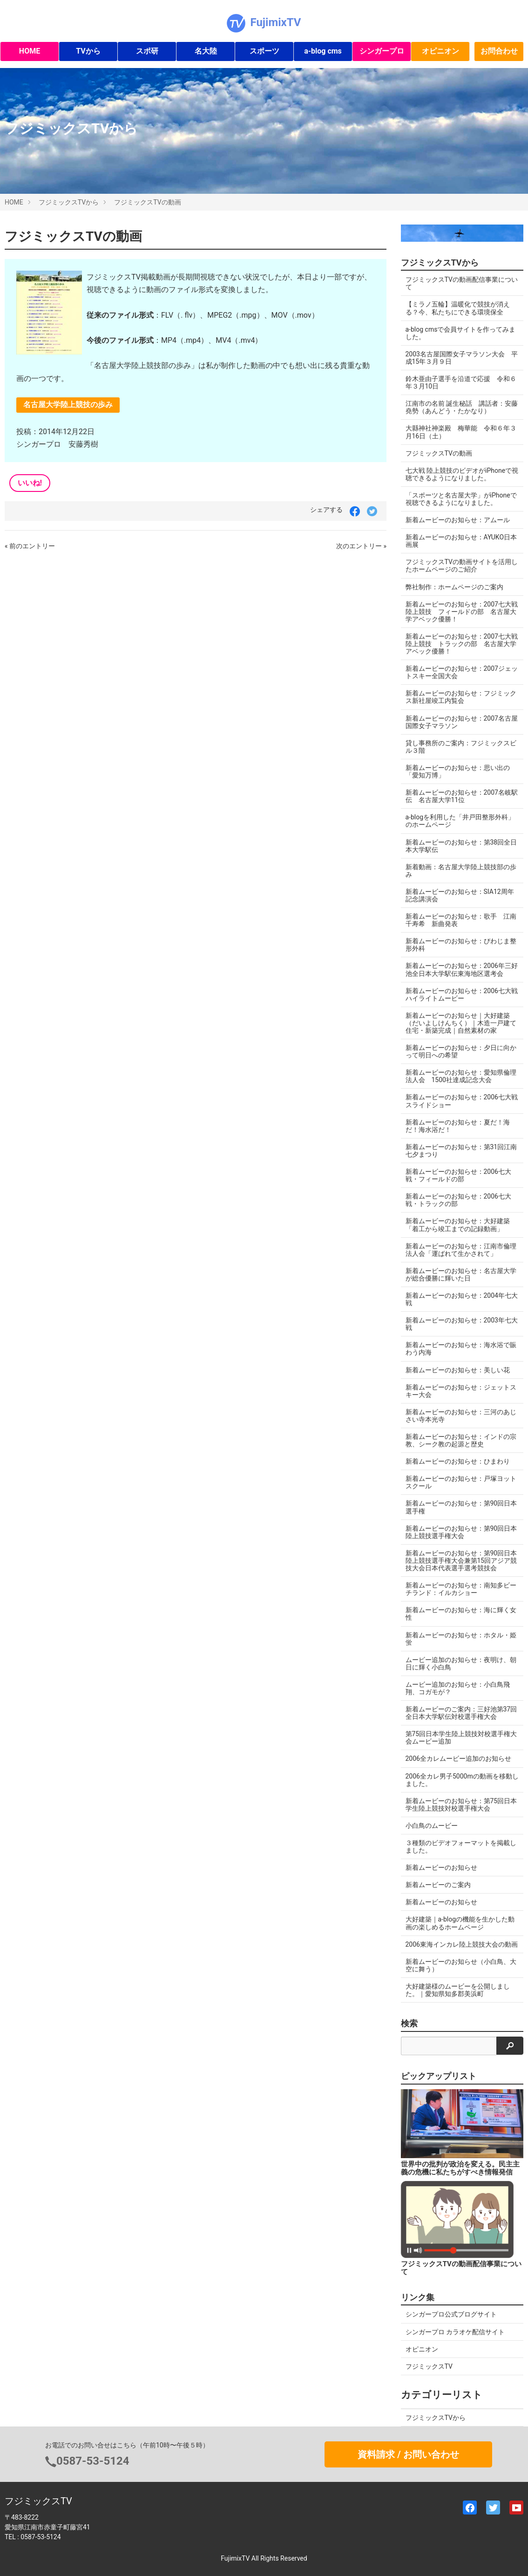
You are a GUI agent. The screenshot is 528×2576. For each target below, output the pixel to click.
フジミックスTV (429, 2366)
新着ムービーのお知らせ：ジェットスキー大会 (461, 1390)
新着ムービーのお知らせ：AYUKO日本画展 (461, 540)
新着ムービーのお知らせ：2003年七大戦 (462, 1323)
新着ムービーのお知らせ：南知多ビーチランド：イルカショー (461, 1588)
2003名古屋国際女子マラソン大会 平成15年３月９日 (462, 357)
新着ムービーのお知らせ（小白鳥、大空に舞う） (461, 1965)
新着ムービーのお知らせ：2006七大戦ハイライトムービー (462, 994)
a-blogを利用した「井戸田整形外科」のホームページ (460, 820)
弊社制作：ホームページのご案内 (454, 587)
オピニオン (440, 51)
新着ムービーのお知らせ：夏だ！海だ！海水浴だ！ (458, 1125)
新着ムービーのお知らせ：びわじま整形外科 (461, 944)
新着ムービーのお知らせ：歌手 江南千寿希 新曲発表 (461, 920)
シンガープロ (381, 51)
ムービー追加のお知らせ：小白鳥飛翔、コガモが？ (458, 1688)
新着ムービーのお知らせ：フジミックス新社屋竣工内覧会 (461, 696)
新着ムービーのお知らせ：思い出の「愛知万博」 (458, 771)
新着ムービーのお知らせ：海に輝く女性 (461, 1613)
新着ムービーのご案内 (438, 1884)
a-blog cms (323, 51)
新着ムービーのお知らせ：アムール (458, 520)
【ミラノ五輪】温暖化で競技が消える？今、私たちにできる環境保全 (458, 307)
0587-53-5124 (92, 2460)
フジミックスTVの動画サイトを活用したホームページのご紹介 (462, 565)
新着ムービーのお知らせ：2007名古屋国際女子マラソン (462, 722)
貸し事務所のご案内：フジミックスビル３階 (461, 746)
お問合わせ (499, 51)
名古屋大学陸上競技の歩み (68, 404)
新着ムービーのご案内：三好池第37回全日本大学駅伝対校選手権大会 (461, 1712)
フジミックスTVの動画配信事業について (462, 283)
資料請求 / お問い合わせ (408, 2454)
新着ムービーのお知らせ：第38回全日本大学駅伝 (461, 845)
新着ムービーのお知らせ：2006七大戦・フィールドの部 (458, 1175)
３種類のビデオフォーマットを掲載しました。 (461, 1846)
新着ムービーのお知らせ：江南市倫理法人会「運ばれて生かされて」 (461, 1249)
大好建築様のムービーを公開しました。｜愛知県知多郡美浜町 (458, 1990)
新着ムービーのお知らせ (441, 1867)
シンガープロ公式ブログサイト (451, 2314)
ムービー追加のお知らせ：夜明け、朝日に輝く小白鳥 (461, 1663)
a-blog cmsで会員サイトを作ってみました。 (461, 333)
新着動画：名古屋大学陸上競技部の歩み (461, 870)
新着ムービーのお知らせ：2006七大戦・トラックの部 (458, 1200)
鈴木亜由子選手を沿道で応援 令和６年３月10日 (461, 382)
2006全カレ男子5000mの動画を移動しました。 (462, 1779)
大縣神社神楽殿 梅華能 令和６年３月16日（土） (461, 431)
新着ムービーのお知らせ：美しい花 (458, 1370)
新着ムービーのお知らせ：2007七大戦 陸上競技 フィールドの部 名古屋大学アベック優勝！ (465, 611)
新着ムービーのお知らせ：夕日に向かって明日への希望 (461, 1051)
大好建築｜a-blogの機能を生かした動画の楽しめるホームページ (460, 1922)
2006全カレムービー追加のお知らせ (458, 1758)
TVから (88, 51)
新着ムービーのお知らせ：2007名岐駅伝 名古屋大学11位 (462, 796)
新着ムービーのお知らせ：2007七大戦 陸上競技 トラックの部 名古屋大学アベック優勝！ (465, 644)
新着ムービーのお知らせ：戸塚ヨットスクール (461, 1482)
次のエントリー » (361, 546)
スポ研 (147, 51)
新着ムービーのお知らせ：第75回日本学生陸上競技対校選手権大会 (461, 1804)
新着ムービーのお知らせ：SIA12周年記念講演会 (460, 895)
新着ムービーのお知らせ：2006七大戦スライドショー (462, 1100)
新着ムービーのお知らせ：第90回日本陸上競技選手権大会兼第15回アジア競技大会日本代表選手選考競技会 (461, 1560)
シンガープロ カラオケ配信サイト (455, 2332)
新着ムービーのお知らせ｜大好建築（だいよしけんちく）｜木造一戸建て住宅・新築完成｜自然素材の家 (461, 1023)
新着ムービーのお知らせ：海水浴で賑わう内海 (461, 1348)
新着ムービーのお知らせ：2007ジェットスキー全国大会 (462, 672)
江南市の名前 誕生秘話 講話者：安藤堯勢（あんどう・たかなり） (462, 407)
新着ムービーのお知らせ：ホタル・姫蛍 (461, 1638)
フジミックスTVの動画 (147, 202)
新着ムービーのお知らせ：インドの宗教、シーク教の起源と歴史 (461, 1440)
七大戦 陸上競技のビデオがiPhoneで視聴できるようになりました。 (462, 474)
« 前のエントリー (30, 546)
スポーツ (264, 51)
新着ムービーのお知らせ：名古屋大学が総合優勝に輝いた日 (461, 1274)
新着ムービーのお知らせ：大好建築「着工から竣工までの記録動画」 (458, 1224)
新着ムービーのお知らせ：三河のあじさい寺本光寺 (461, 1415)
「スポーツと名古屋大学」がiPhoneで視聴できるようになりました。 (461, 498)
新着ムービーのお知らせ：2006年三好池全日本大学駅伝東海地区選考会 (462, 969)
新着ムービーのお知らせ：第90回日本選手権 (461, 1506)
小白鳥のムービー (432, 1825)
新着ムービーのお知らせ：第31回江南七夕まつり (461, 1150)
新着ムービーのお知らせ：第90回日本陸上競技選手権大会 (461, 1532)
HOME (29, 51)
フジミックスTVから (69, 202)
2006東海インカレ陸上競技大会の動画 (462, 1944)
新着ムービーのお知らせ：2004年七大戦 (462, 1299)
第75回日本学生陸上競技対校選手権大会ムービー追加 (461, 1737)
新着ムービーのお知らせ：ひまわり (458, 1461)
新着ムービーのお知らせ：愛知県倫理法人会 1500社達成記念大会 (461, 1076)
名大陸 (206, 51)
